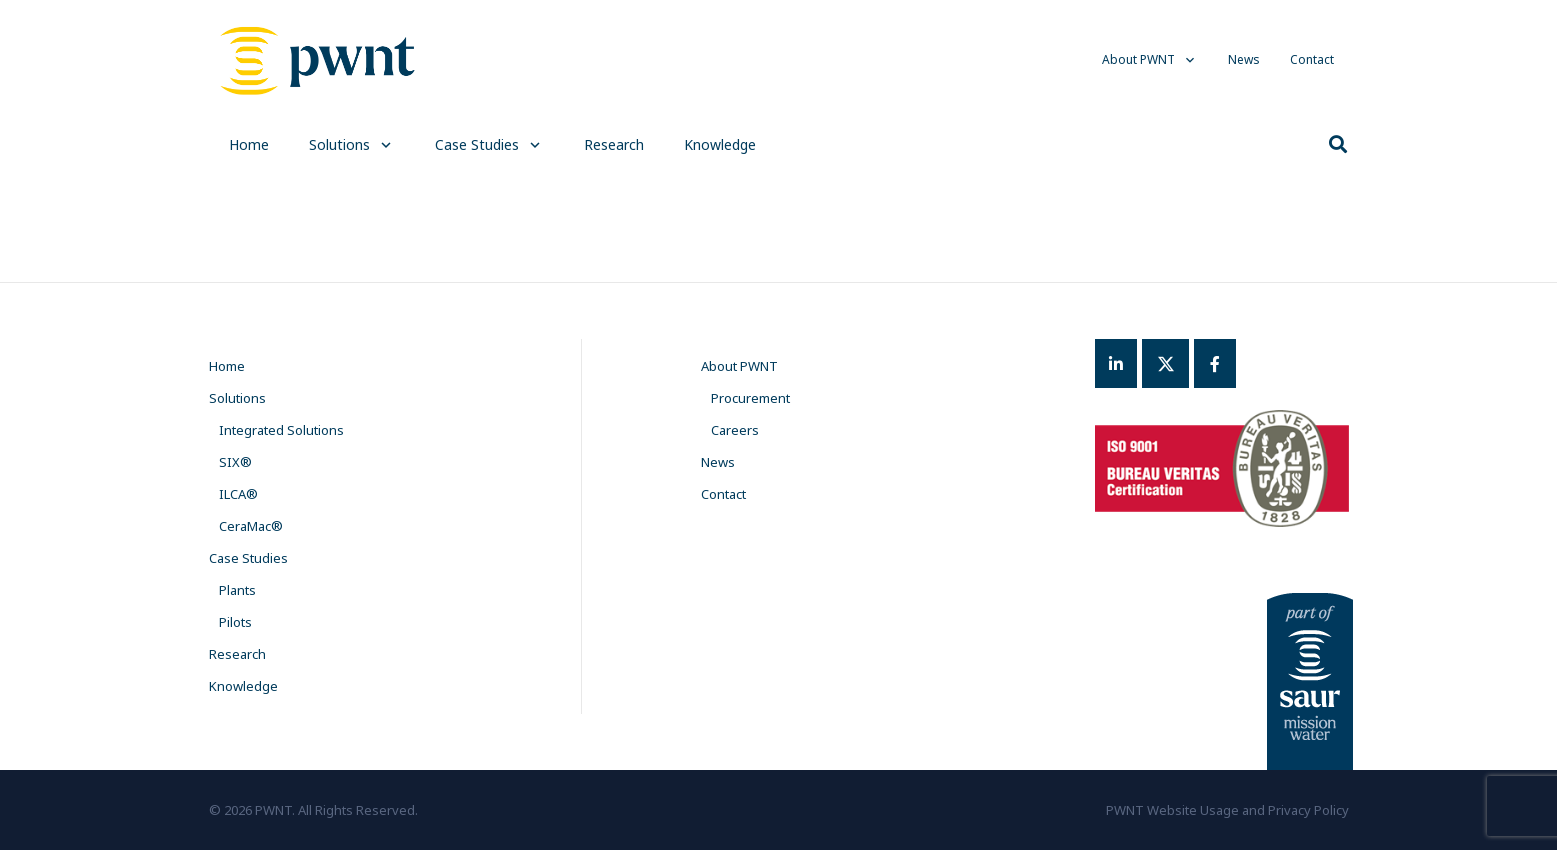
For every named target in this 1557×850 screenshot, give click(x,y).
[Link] (318, 60)
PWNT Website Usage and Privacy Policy (1227, 810)
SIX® (235, 462)
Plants (237, 590)
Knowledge (243, 686)
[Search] (1338, 144)
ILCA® (238, 494)
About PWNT (739, 366)
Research (237, 654)
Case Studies (248, 558)
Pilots (235, 622)
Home (227, 366)
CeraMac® (251, 526)
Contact (723, 494)
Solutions (237, 398)
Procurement (750, 398)
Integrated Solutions (281, 430)
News (718, 462)
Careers (735, 430)
